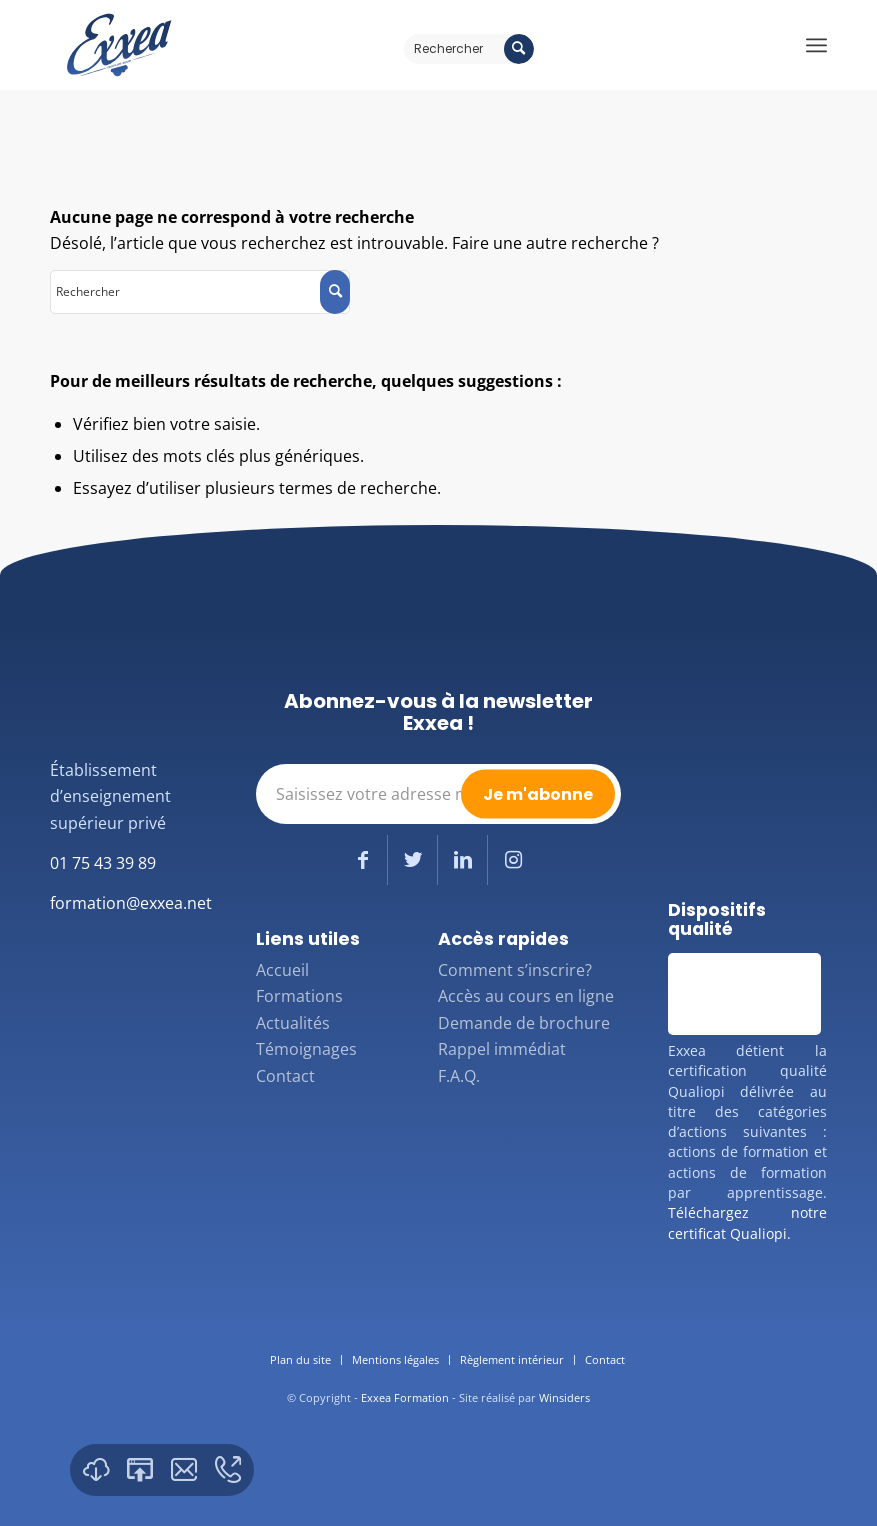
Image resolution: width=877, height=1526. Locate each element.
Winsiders (564, 1397)
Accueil (282, 970)
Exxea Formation (405, 1397)
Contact (285, 1076)
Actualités (293, 1023)
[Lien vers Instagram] (513, 860)
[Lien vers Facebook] (362, 860)
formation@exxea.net (131, 903)
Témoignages (306, 1049)
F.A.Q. (459, 1076)
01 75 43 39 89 (103, 863)
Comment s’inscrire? (515, 970)
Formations (299, 996)
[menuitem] (300, 1360)
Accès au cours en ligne (526, 996)
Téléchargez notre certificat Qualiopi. (747, 1222)
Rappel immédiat (502, 1049)
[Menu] (816, 45)
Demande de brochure (524, 1023)
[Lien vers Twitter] (412, 860)
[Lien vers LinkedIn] (462, 860)
